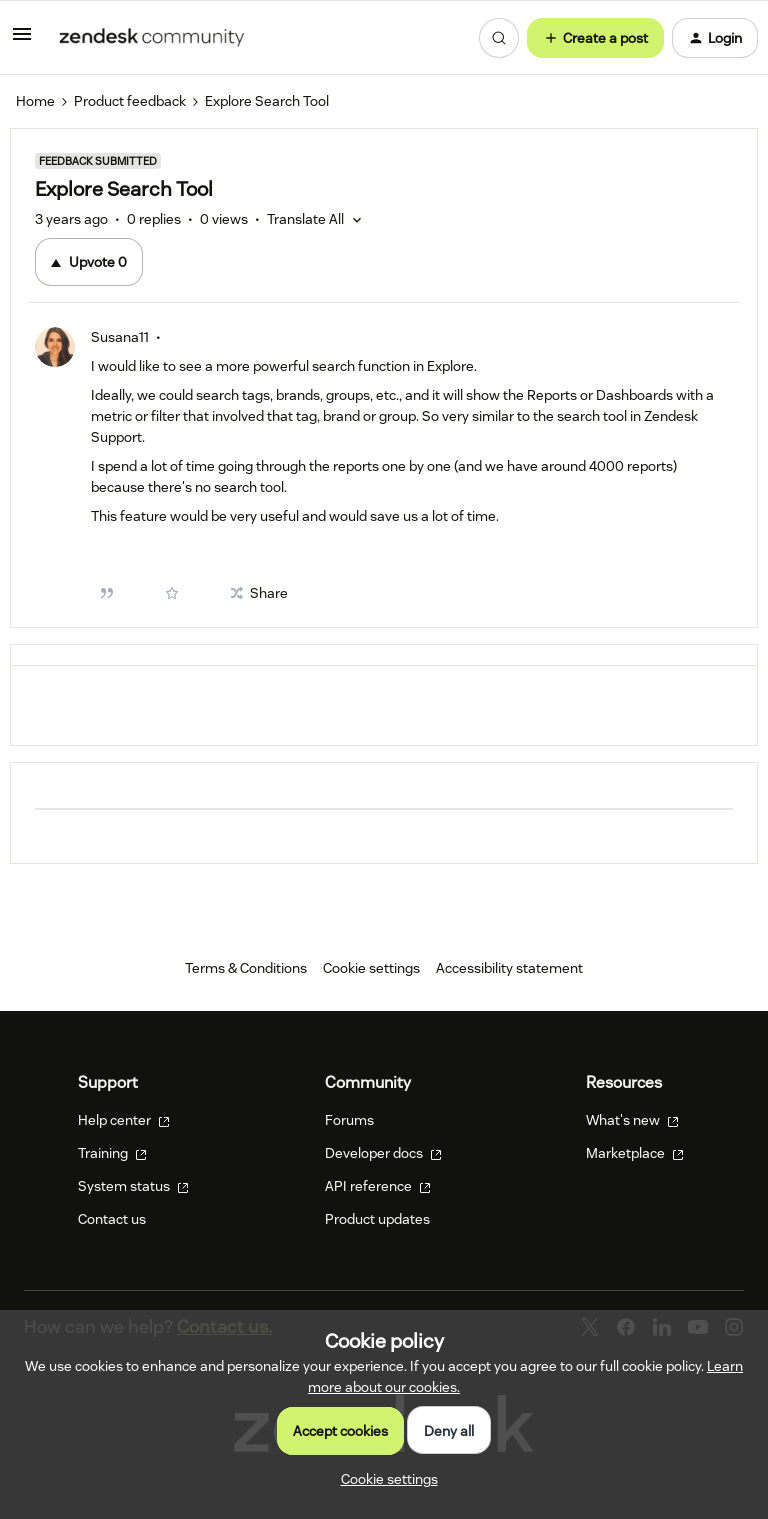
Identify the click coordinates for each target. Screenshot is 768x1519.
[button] (22, 41)
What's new (632, 1120)
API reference (378, 1186)
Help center (124, 1120)
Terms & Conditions (246, 968)
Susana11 (120, 337)
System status (133, 1186)
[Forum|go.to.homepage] (152, 38)
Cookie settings (371, 968)
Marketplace (635, 1153)
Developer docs (383, 1153)
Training (112, 1153)
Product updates (377, 1219)
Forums (349, 1120)
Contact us (112, 1219)
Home (35, 101)
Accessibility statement (509, 968)
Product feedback (130, 101)
